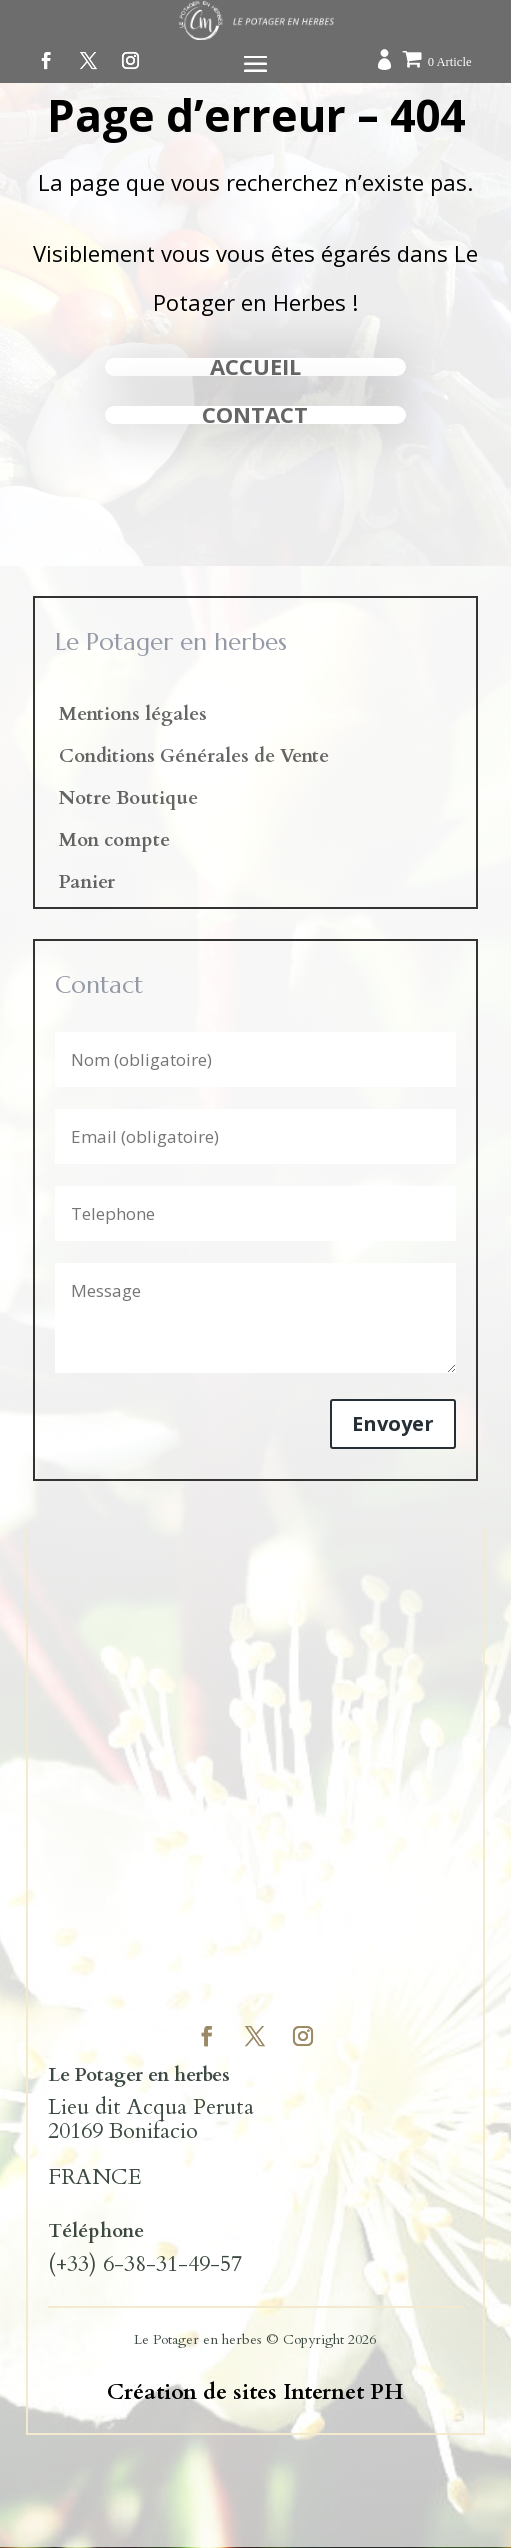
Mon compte (114, 843)
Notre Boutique (128, 801)
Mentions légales (133, 717)
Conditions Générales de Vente (194, 759)
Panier (87, 885)
